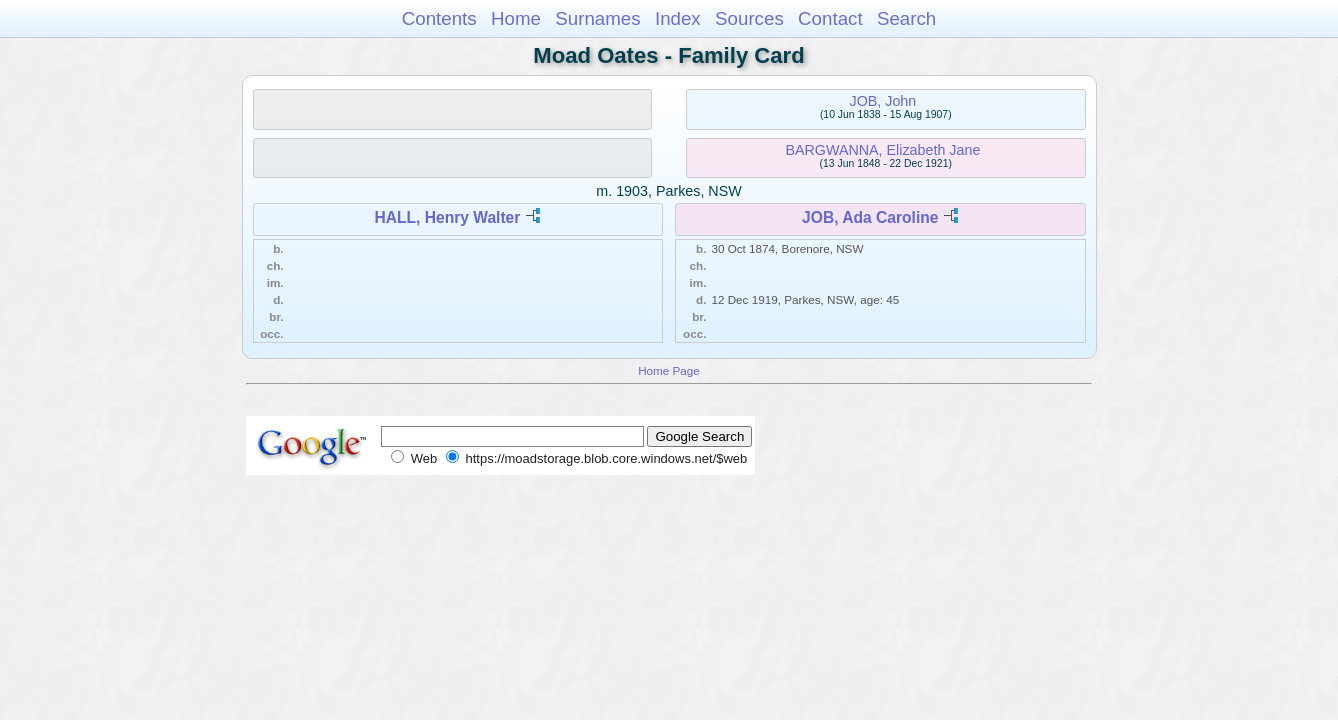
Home (516, 18)
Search (906, 18)
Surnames (597, 18)
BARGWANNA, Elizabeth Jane (882, 150)
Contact (830, 18)
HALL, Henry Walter (447, 217)
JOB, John (883, 101)
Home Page (669, 370)
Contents (439, 18)
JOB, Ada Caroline (870, 217)
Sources (749, 18)
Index (678, 18)
